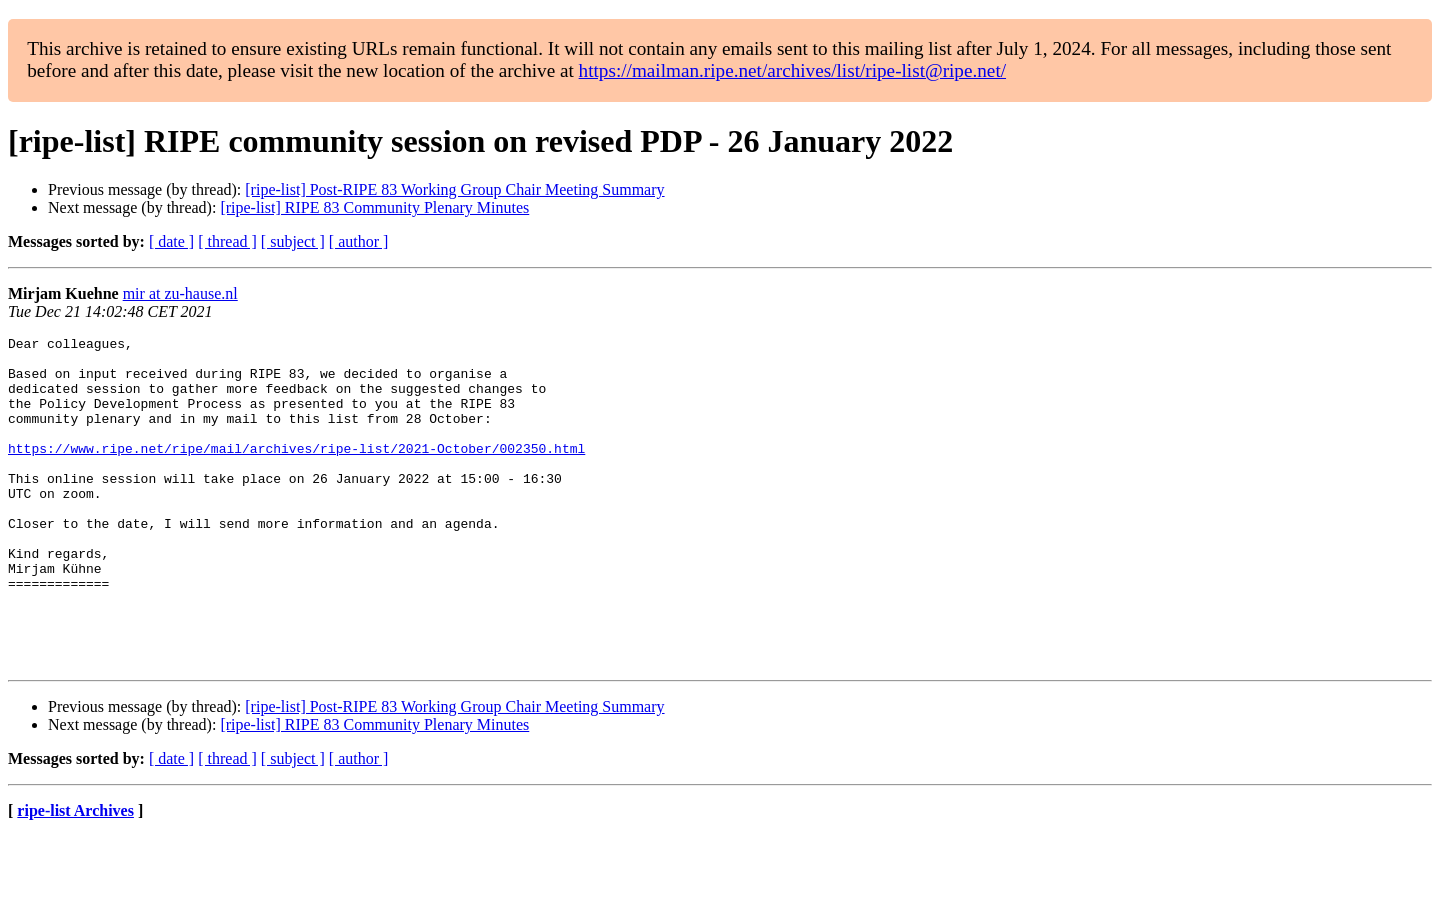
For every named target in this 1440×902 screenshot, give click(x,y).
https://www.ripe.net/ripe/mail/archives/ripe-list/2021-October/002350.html (296, 472)
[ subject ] (293, 241)
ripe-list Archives (75, 876)
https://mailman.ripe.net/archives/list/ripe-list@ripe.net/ (792, 70)
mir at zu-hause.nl (180, 293)
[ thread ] (227, 241)
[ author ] (359, 241)
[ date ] (171, 241)
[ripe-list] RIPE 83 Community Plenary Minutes (374, 207)
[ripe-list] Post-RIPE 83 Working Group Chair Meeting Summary (454, 189)
